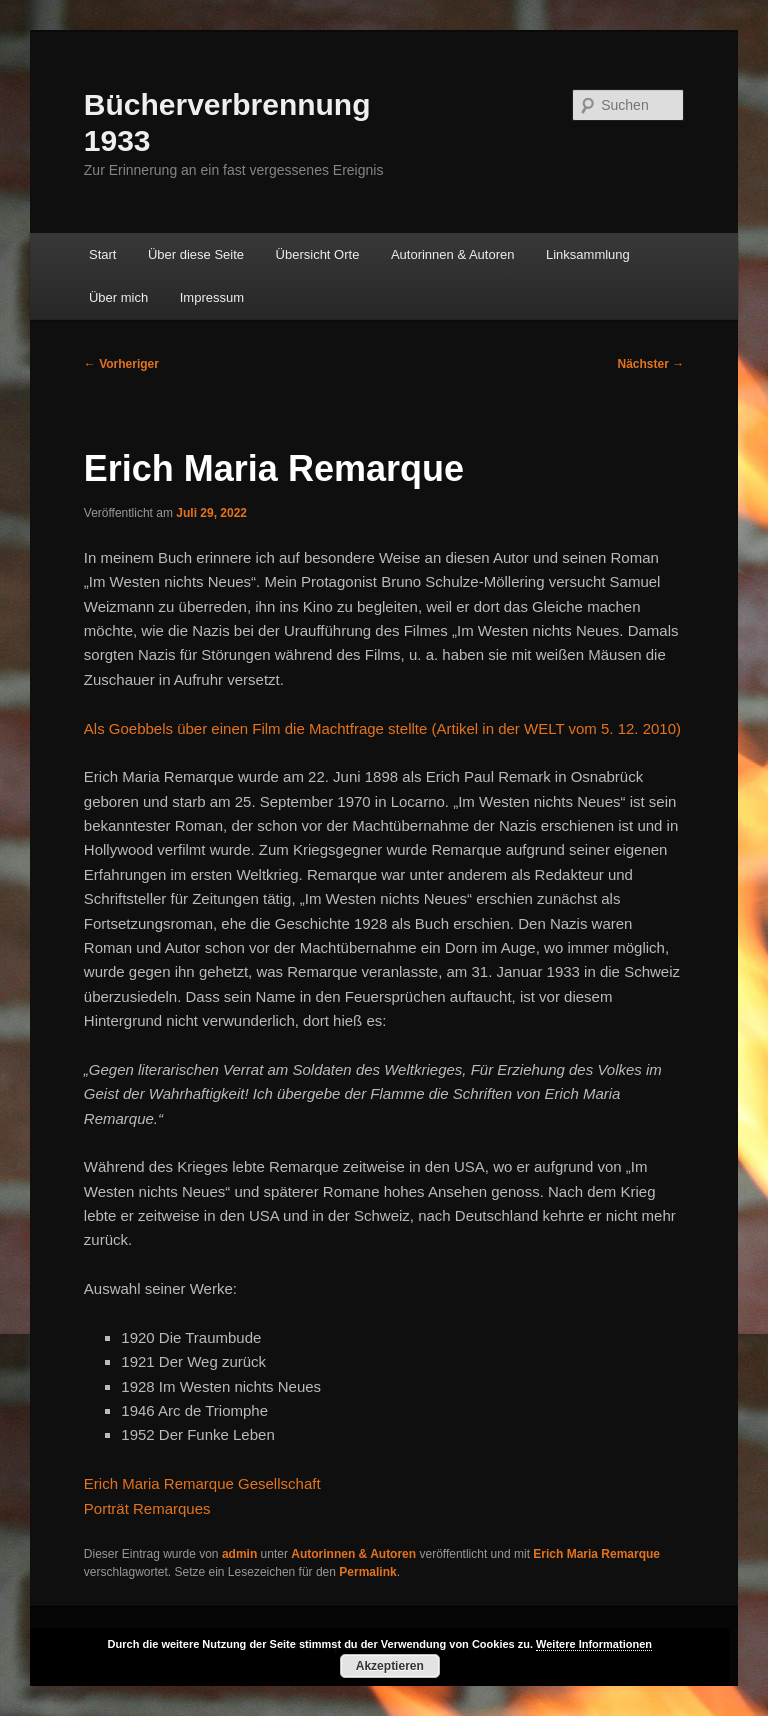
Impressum (212, 297)
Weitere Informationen (594, 1644)
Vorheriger (121, 364)
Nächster (651, 364)
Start (102, 254)
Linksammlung (588, 254)
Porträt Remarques (147, 1508)
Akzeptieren (390, 1666)
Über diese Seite (196, 254)
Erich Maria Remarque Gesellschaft (202, 1483)
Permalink (367, 1572)
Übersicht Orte (318, 254)
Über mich (118, 297)
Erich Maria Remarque (596, 1554)
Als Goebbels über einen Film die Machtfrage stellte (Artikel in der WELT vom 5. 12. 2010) (382, 728)
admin (239, 1554)
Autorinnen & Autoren (453, 254)
